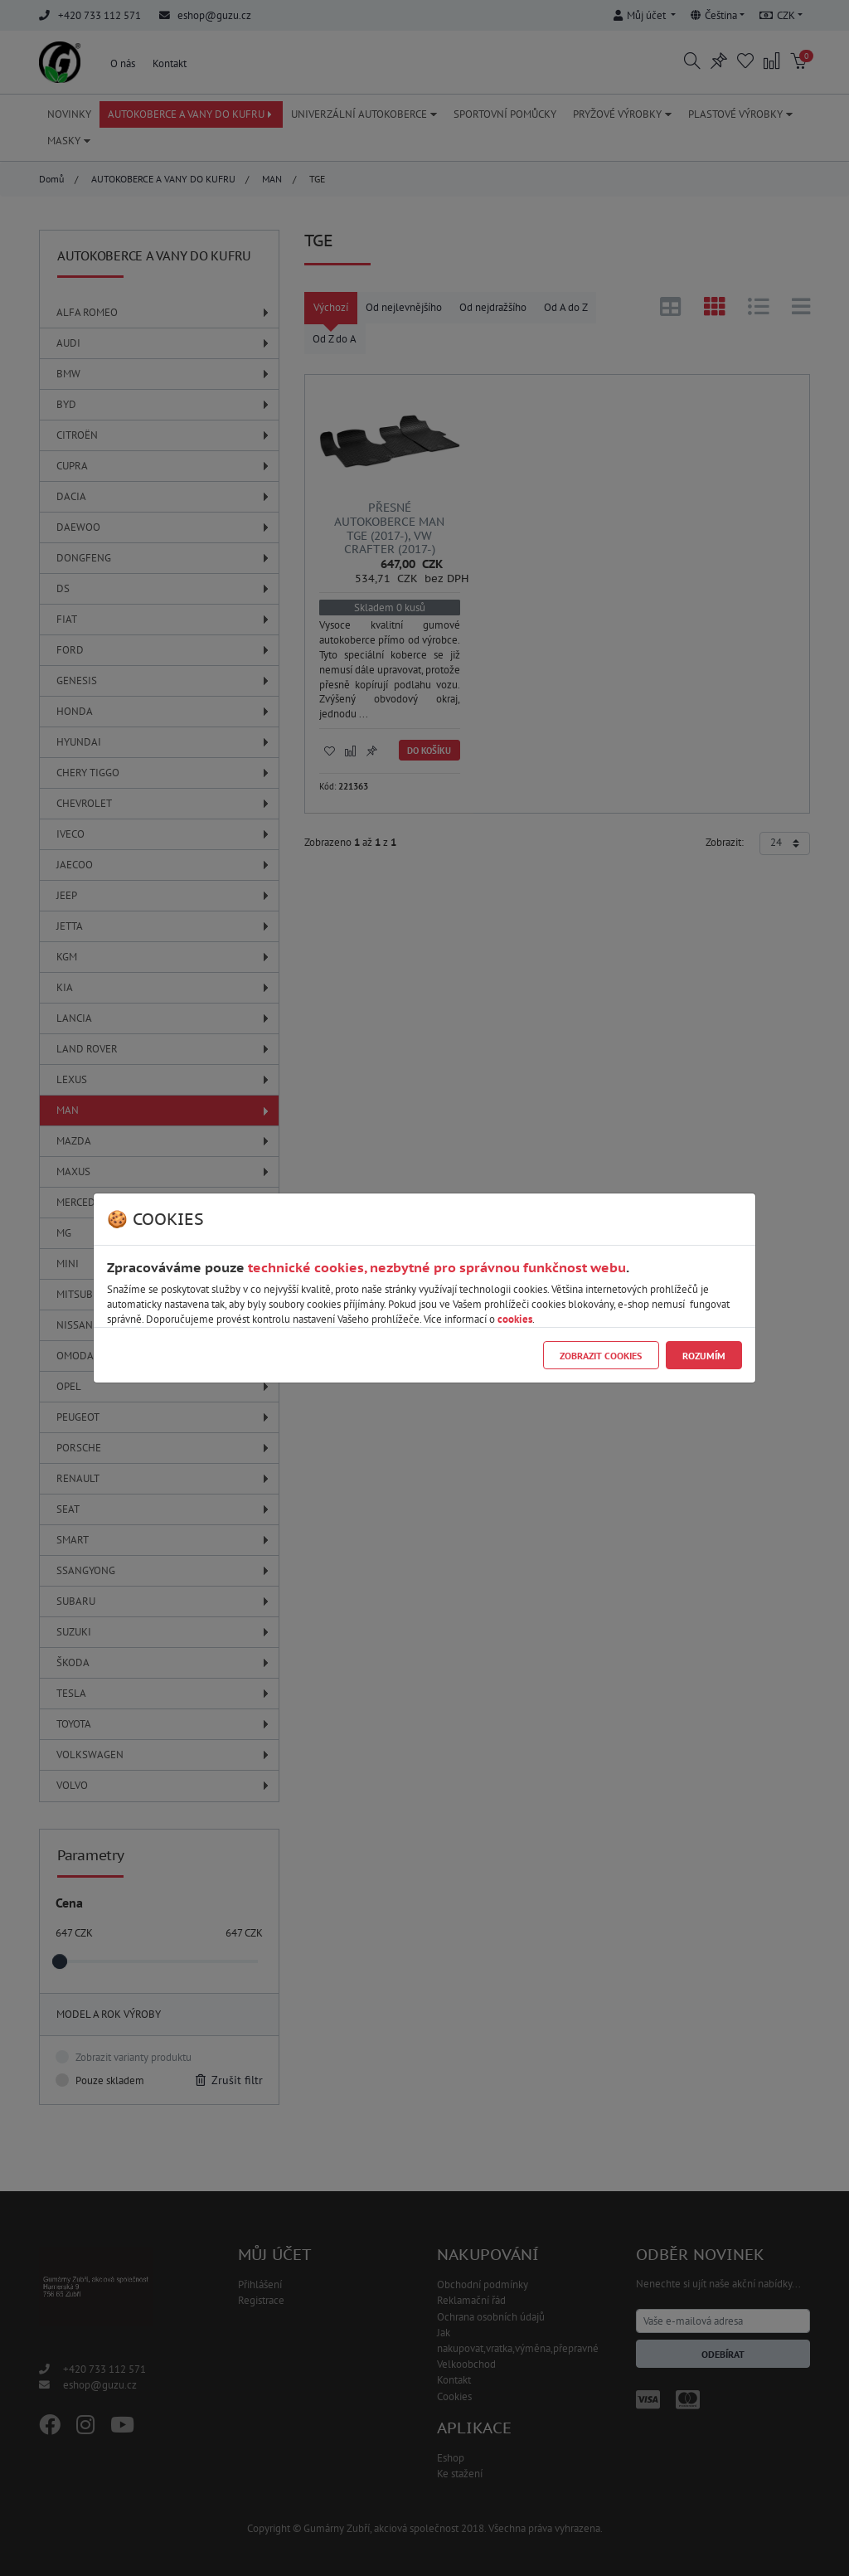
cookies (514, 1319)
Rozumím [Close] (703, 1355)
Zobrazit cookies (601, 1355)
